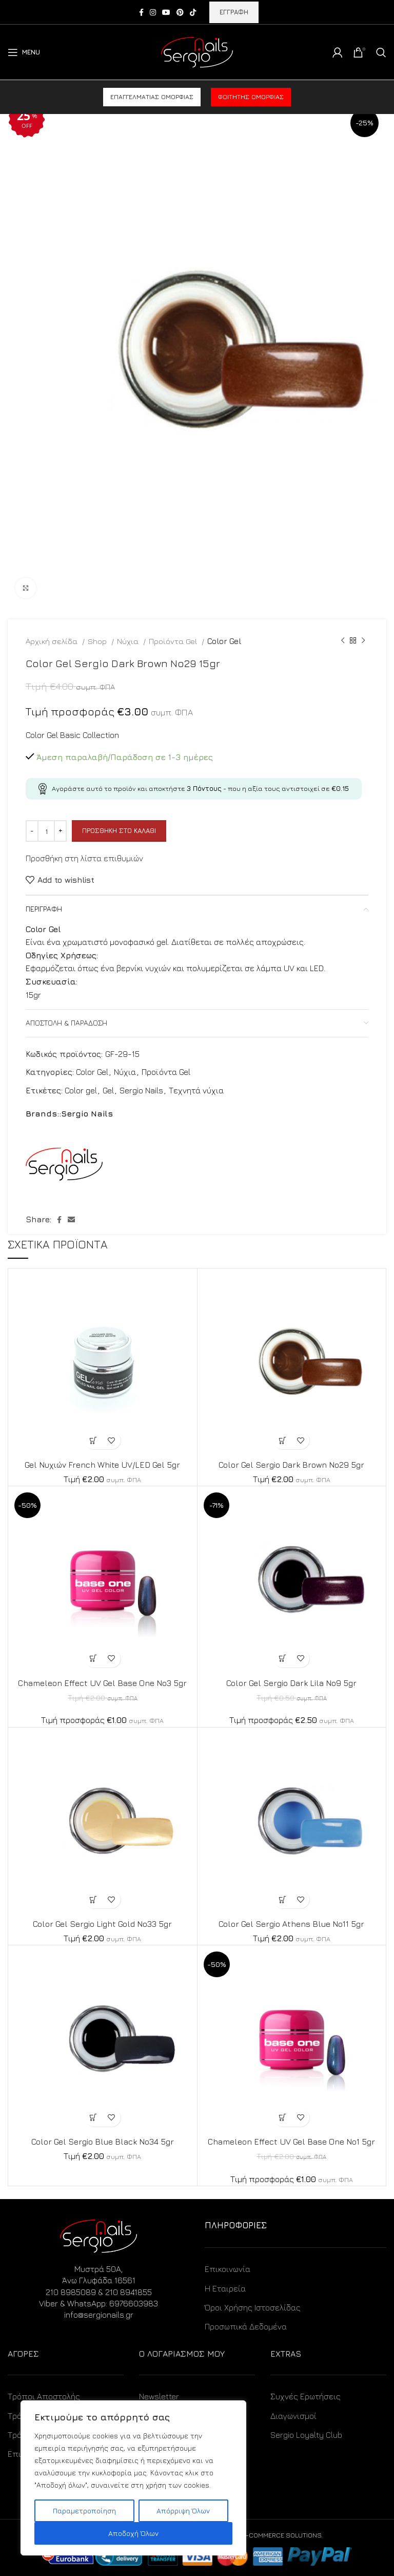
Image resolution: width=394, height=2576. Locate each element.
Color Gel (224, 641)
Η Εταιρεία (225, 2288)
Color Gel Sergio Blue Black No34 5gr (102, 2141)
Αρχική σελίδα (53, 641)
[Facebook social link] (141, 12)
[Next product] (363, 641)
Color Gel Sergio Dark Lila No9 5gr (291, 1683)
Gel (108, 1090)
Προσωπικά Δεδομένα (246, 2326)
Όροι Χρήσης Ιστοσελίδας (253, 2307)
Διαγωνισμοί (293, 2415)
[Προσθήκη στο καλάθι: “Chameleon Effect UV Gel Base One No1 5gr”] (282, 2118)
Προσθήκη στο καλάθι (119, 830)
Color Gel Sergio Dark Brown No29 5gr (291, 1464)
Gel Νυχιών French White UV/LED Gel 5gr (102, 1464)
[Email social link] (71, 1219)
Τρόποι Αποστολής (44, 2396)
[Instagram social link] (153, 12)
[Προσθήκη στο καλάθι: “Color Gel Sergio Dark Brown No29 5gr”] (282, 1440)
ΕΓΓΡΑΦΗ (234, 12)
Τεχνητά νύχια (196, 1090)
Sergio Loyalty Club (306, 2434)
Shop (98, 641)
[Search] (381, 52)
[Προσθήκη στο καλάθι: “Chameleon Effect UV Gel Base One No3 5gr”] (94, 1659)
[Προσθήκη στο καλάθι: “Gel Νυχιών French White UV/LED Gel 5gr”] (94, 1440)
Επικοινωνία (227, 2269)
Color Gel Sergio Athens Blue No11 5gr (291, 1923)
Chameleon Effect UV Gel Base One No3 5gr (102, 1683)
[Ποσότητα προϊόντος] (46, 831)
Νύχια (129, 641)
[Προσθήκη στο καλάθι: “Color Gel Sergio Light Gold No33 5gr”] (94, 1899)
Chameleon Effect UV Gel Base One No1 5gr (291, 2141)
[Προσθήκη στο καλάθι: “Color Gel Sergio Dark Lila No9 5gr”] (282, 1659)
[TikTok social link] (193, 12)
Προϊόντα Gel (174, 641)
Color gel (81, 1090)
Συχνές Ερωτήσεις (305, 2396)
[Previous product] (343, 641)
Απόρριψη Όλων (183, 2510)
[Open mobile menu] (24, 52)
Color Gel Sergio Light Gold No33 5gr (102, 1923)
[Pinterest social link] (180, 12)
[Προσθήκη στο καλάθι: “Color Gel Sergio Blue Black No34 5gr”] (94, 2118)
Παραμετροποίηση (84, 2510)
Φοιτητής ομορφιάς (251, 97)
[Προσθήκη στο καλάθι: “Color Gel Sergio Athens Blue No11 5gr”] (282, 1899)
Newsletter (159, 2396)
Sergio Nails (141, 1090)
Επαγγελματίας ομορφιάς (151, 97)
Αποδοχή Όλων (133, 2533)
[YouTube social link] (166, 12)
